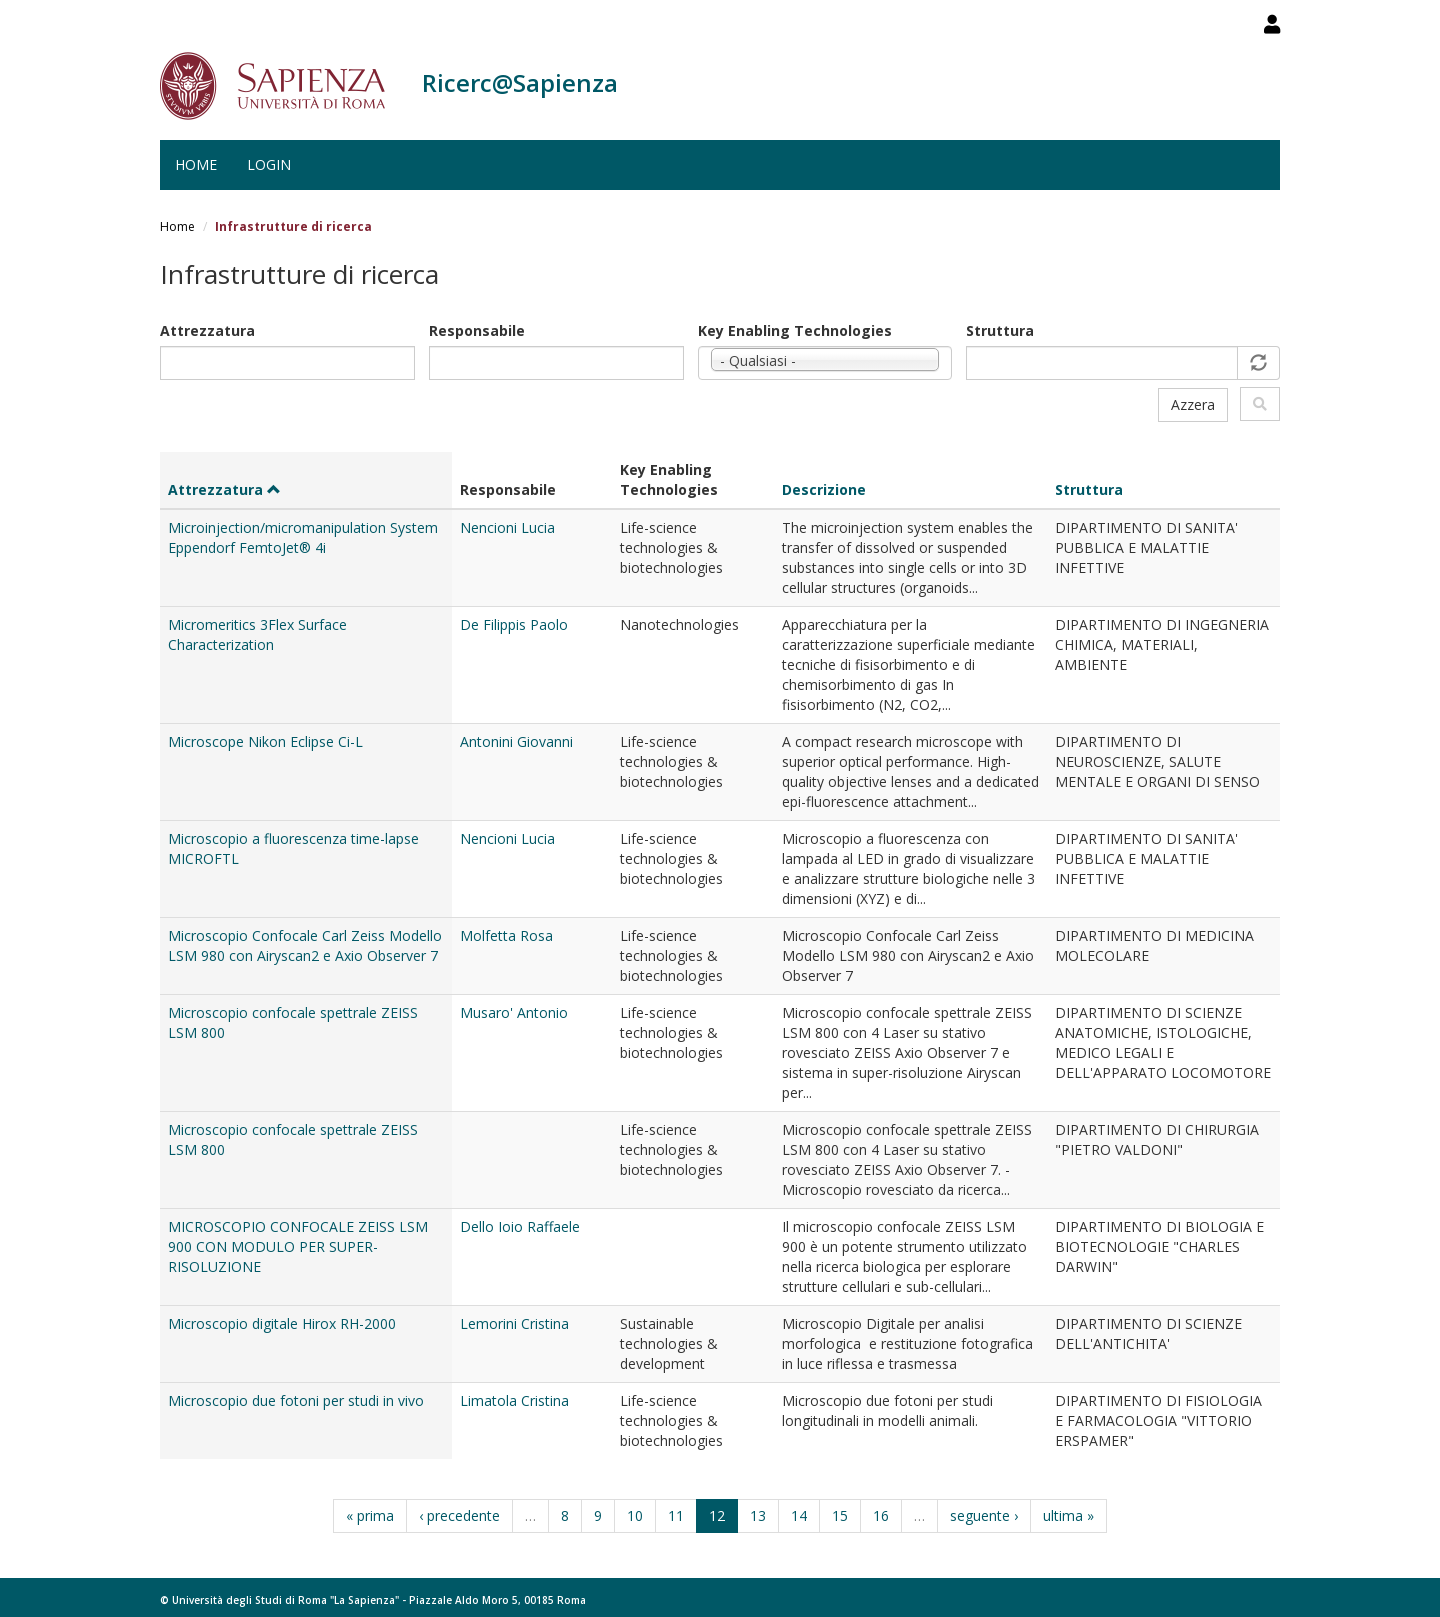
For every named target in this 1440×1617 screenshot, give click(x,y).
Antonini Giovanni (516, 741)
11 (676, 1515)
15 (840, 1515)
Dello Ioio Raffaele (520, 1226)
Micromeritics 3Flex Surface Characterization (257, 634)
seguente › (984, 1515)
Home (196, 164)
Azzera (1193, 404)
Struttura (1000, 330)
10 (635, 1515)
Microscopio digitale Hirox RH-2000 (282, 1323)
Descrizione (824, 489)
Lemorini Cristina (514, 1323)
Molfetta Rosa (506, 935)
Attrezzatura (207, 330)
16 (881, 1515)
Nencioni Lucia (507, 527)
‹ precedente (459, 1515)
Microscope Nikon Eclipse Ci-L (265, 741)
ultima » (1068, 1515)
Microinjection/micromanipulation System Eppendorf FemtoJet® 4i (303, 537)
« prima (370, 1515)
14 (799, 1515)
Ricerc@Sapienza (520, 82)
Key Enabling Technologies (795, 330)
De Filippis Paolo (514, 624)
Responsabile (477, 330)
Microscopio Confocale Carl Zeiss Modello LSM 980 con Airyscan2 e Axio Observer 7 (305, 945)
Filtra (1260, 404)
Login (269, 164)
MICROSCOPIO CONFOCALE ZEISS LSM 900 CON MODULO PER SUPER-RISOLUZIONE (298, 1246)
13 (758, 1515)
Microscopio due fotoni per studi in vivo (296, 1400)
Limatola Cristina (514, 1400)
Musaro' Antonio (514, 1012)
